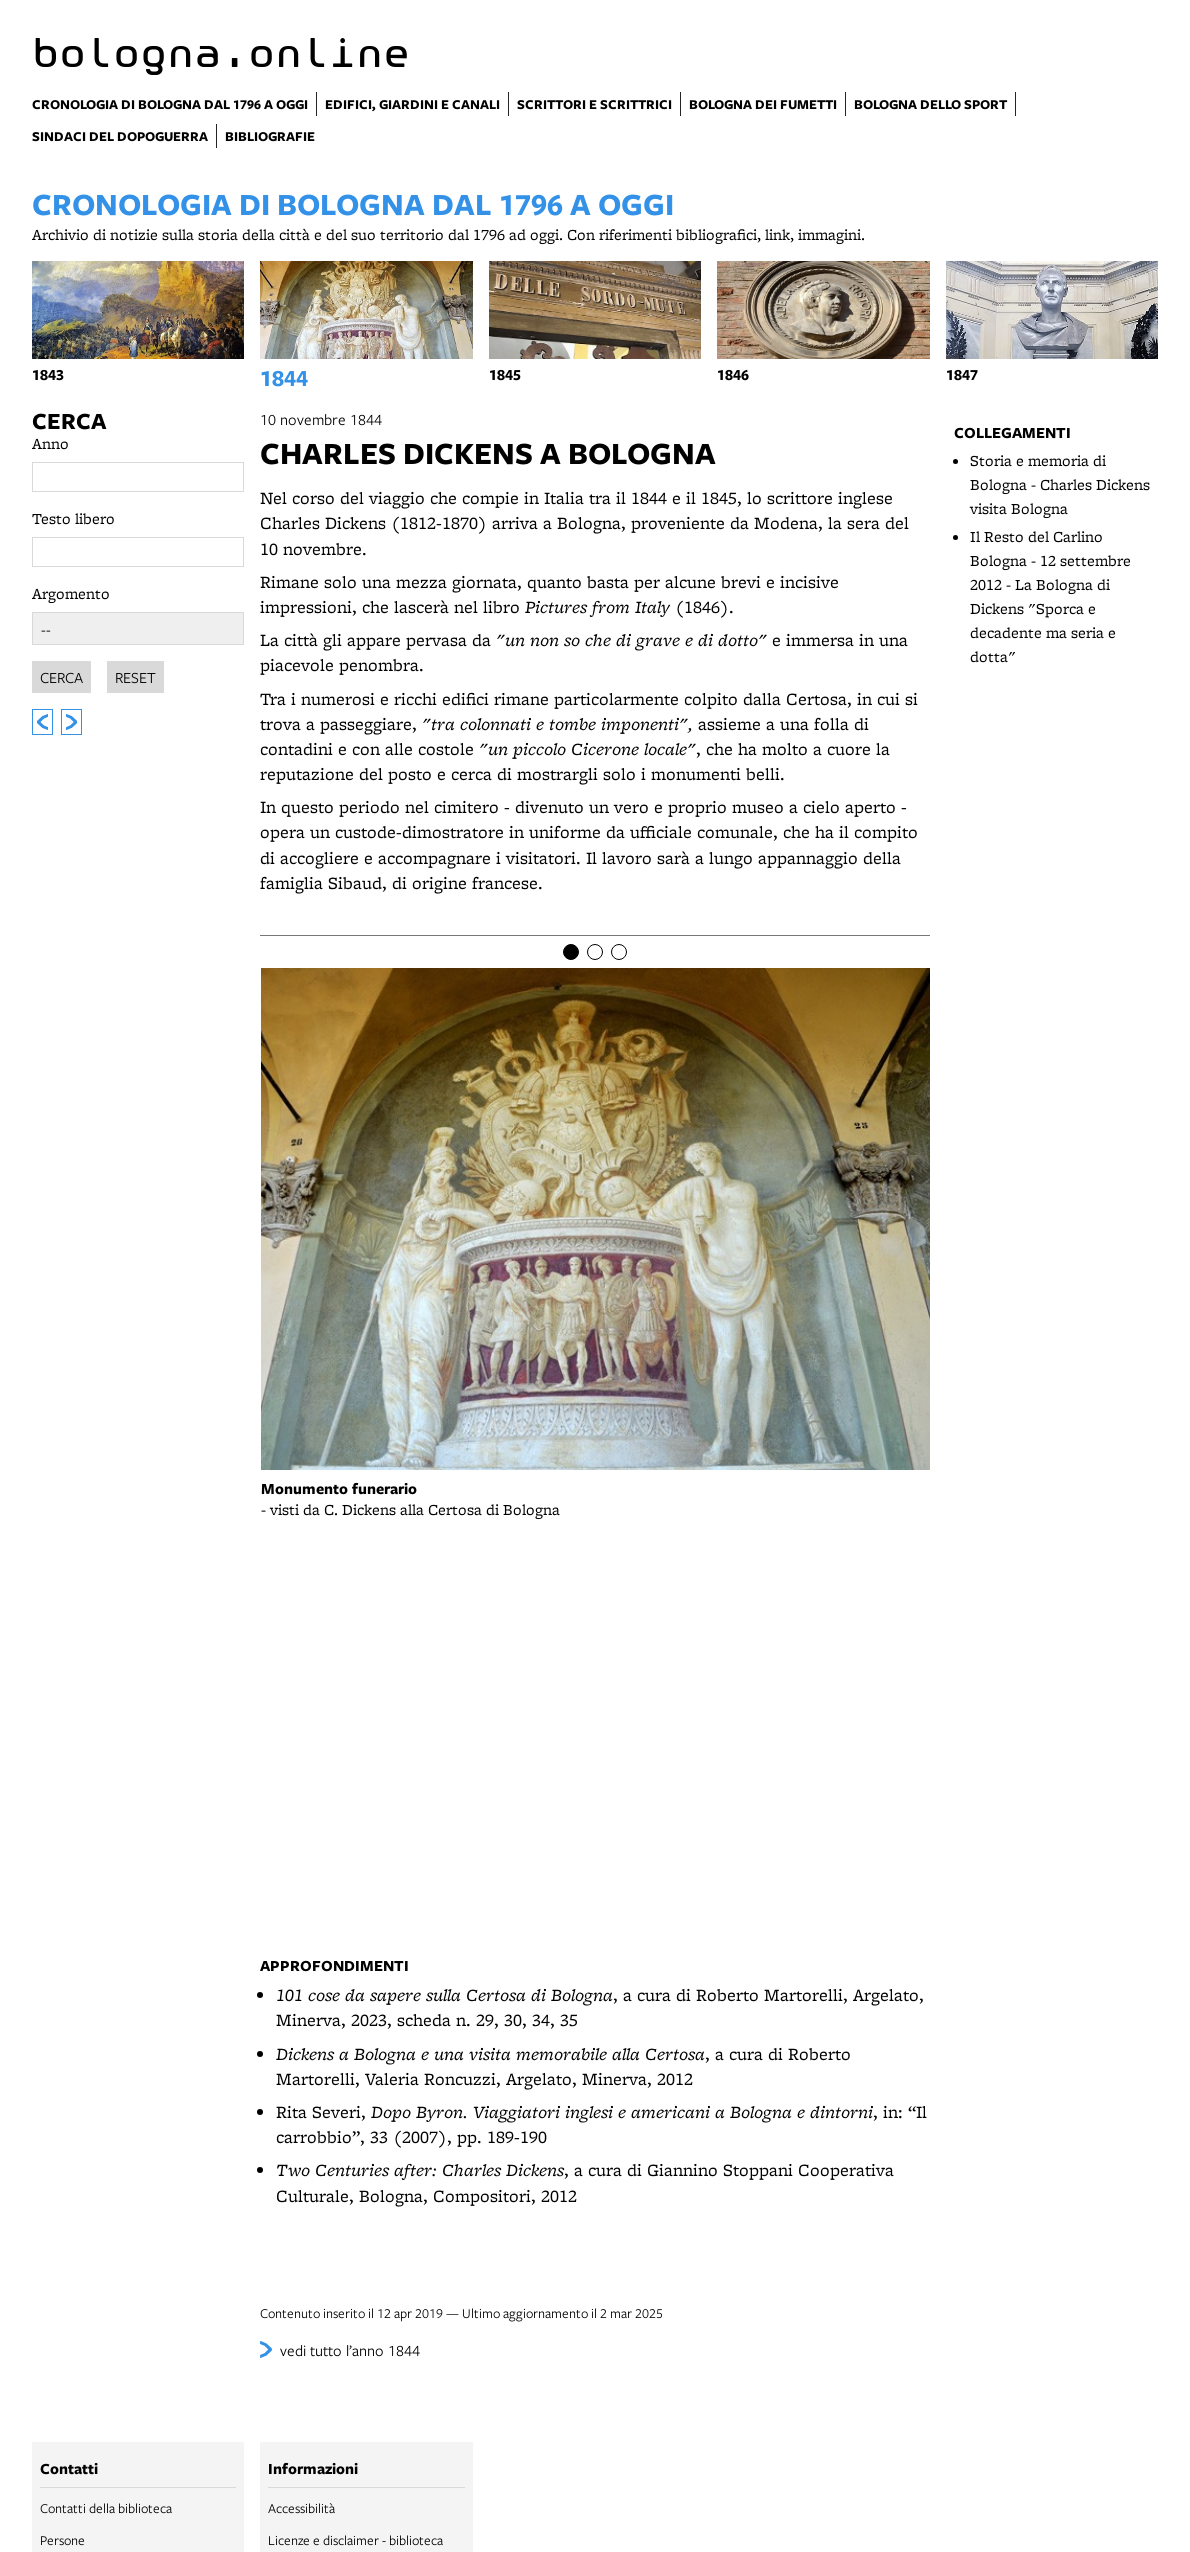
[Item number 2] (595, 952)
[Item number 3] (619, 952)
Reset (135, 674)
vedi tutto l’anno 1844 (350, 2350)
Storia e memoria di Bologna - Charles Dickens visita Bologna (1060, 484)
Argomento (71, 593)
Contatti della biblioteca (106, 2508)
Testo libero (73, 518)
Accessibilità (301, 2508)
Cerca (69, 421)
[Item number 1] (571, 952)
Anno (50, 443)
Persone (62, 2540)
